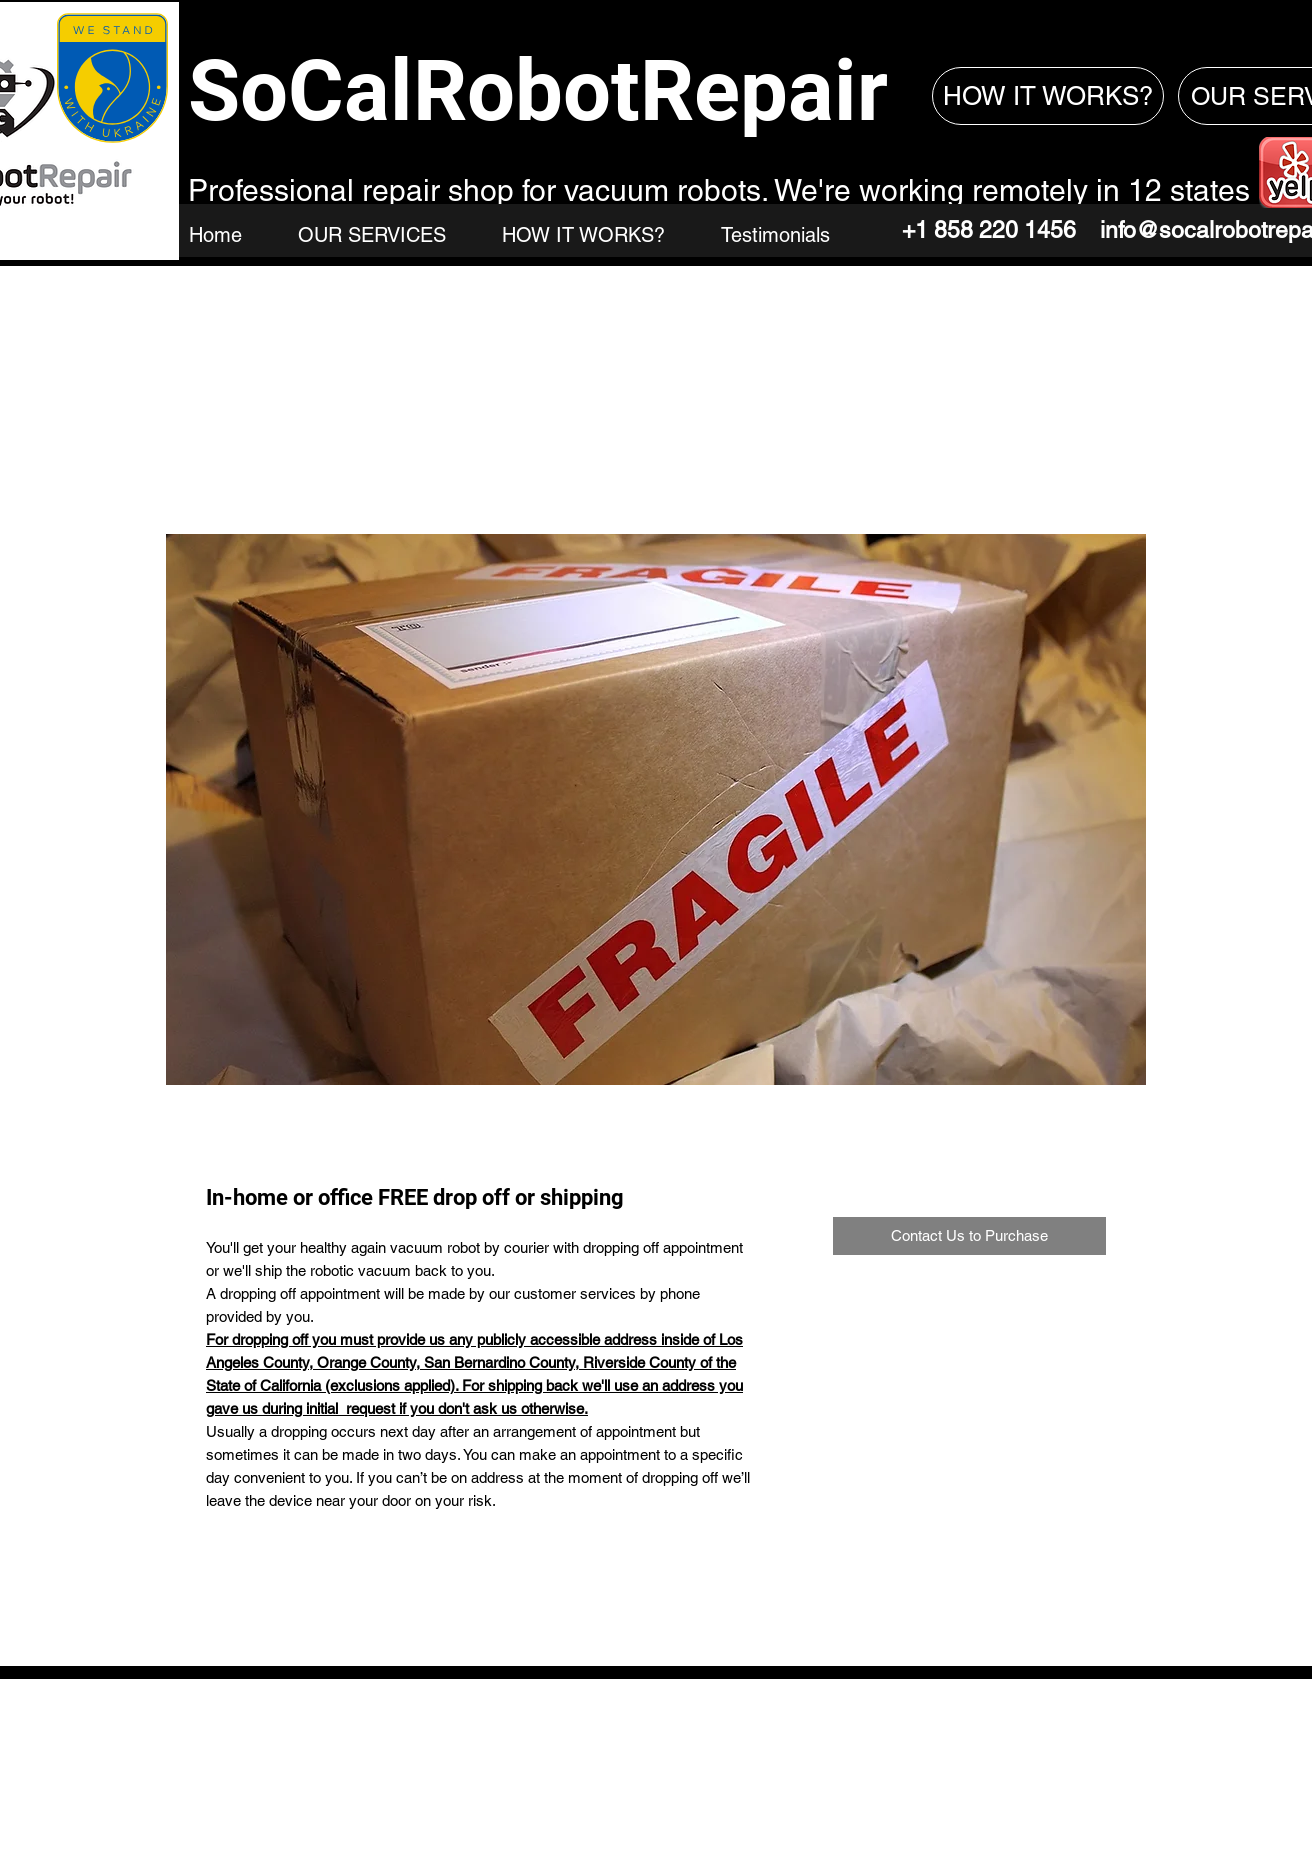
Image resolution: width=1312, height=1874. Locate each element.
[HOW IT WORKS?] (1048, 96)
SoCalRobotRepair (538, 91)
